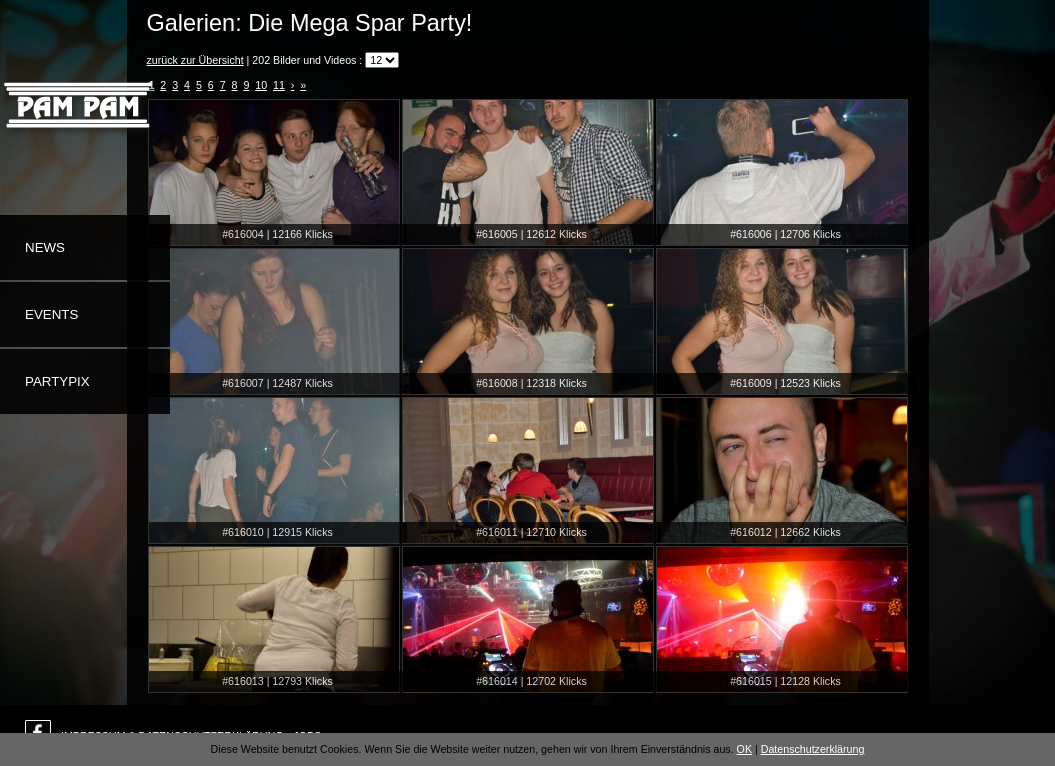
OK (744, 749)
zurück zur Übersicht (195, 60)
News (45, 247)
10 (261, 85)
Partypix (57, 381)
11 (279, 85)
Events (51, 314)
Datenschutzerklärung (813, 749)
